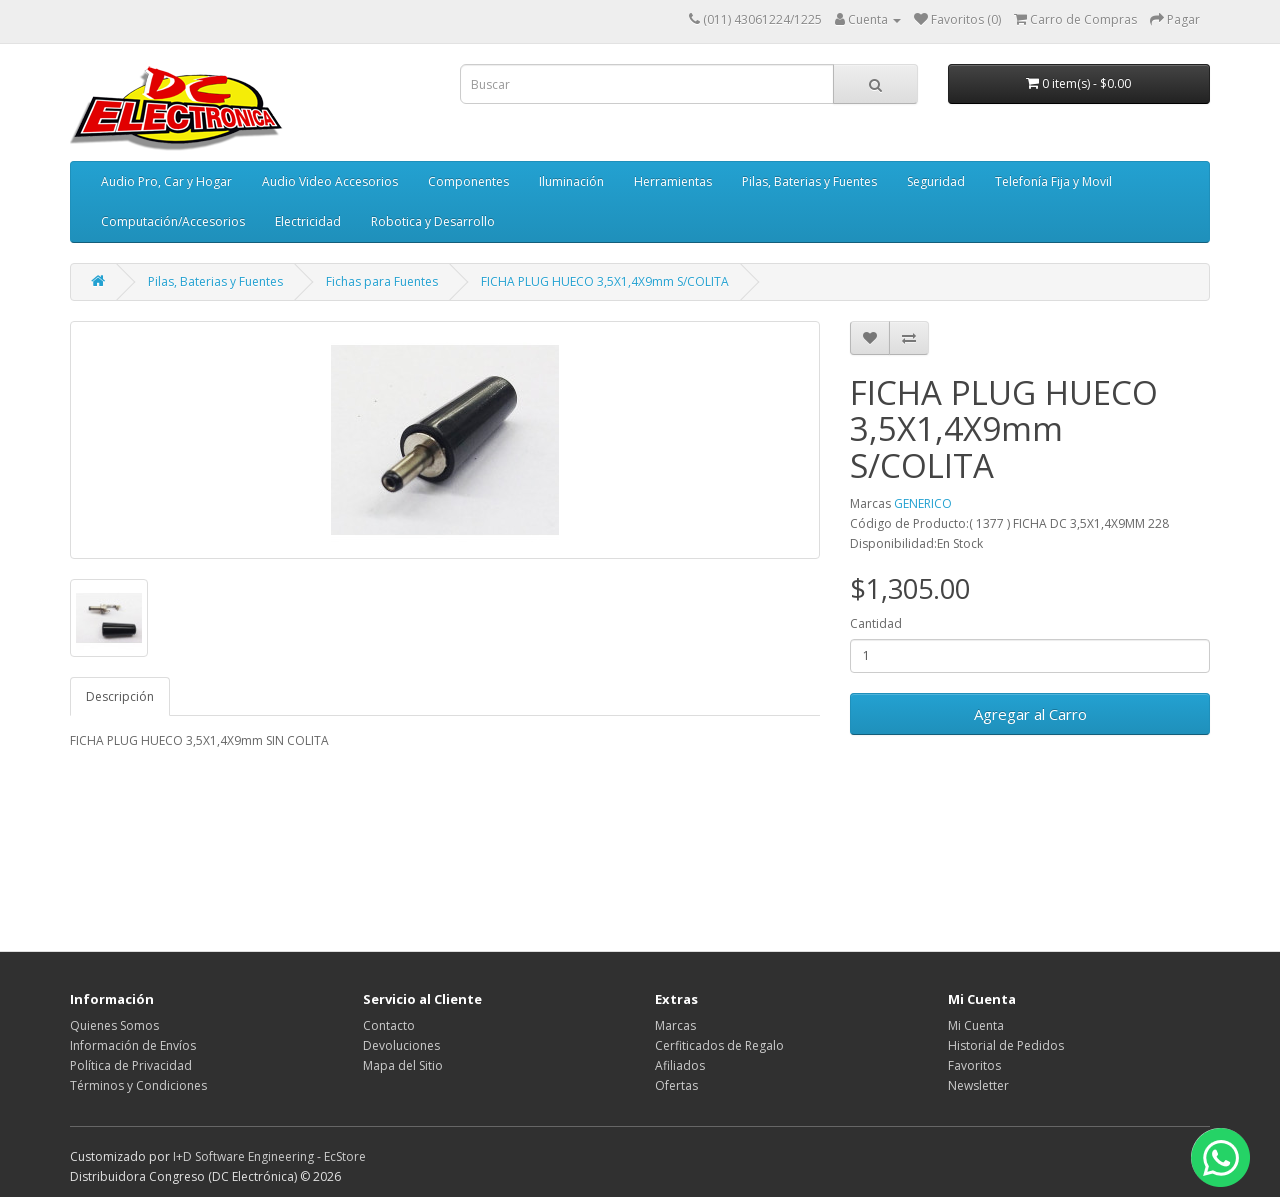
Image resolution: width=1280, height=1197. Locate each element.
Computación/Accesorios (173, 221)
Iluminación (571, 181)
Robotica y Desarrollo (433, 221)
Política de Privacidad (131, 1065)
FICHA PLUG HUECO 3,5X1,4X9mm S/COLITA (605, 281)
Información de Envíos (133, 1045)
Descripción (120, 696)
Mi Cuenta (976, 1025)
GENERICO (923, 503)
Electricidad (308, 221)
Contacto (389, 1025)
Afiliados (680, 1065)
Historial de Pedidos (1006, 1045)
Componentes (468, 181)
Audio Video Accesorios (330, 181)
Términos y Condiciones (138, 1085)
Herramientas (673, 181)
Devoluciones (401, 1045)
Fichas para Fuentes (382, 281)
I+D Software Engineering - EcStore (269, 1156)
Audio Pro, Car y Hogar (166, 181)
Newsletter (978, 1085)
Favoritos (974, 1065)
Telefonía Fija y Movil (1053, 181)
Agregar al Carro (1030, 714)
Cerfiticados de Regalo (719, 1045)
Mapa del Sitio (403, 1065)
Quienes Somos (114, 1025)
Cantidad (876, 623)
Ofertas (676, 1085)
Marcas (675, 1025)
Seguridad (936, 181)
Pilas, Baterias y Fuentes (809, 181)
